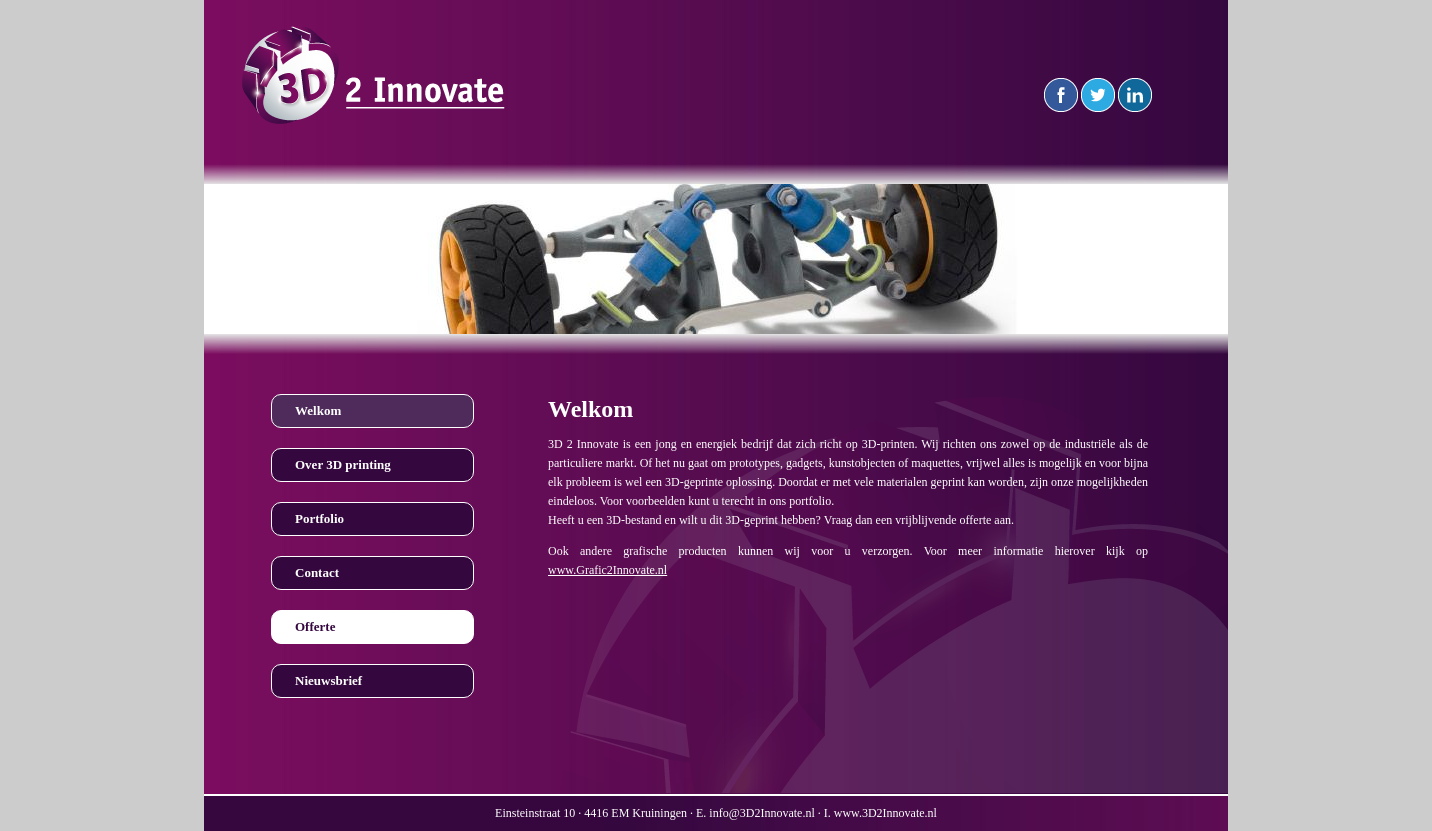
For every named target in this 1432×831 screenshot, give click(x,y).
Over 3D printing (343, 464)
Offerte (315, 626)
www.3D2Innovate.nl (885, 813)
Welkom (318, 410)
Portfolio (319, 518)
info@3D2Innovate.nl (761, 813)
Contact (317, 572)
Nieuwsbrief (328, 680)
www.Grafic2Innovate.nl (607, 570)
